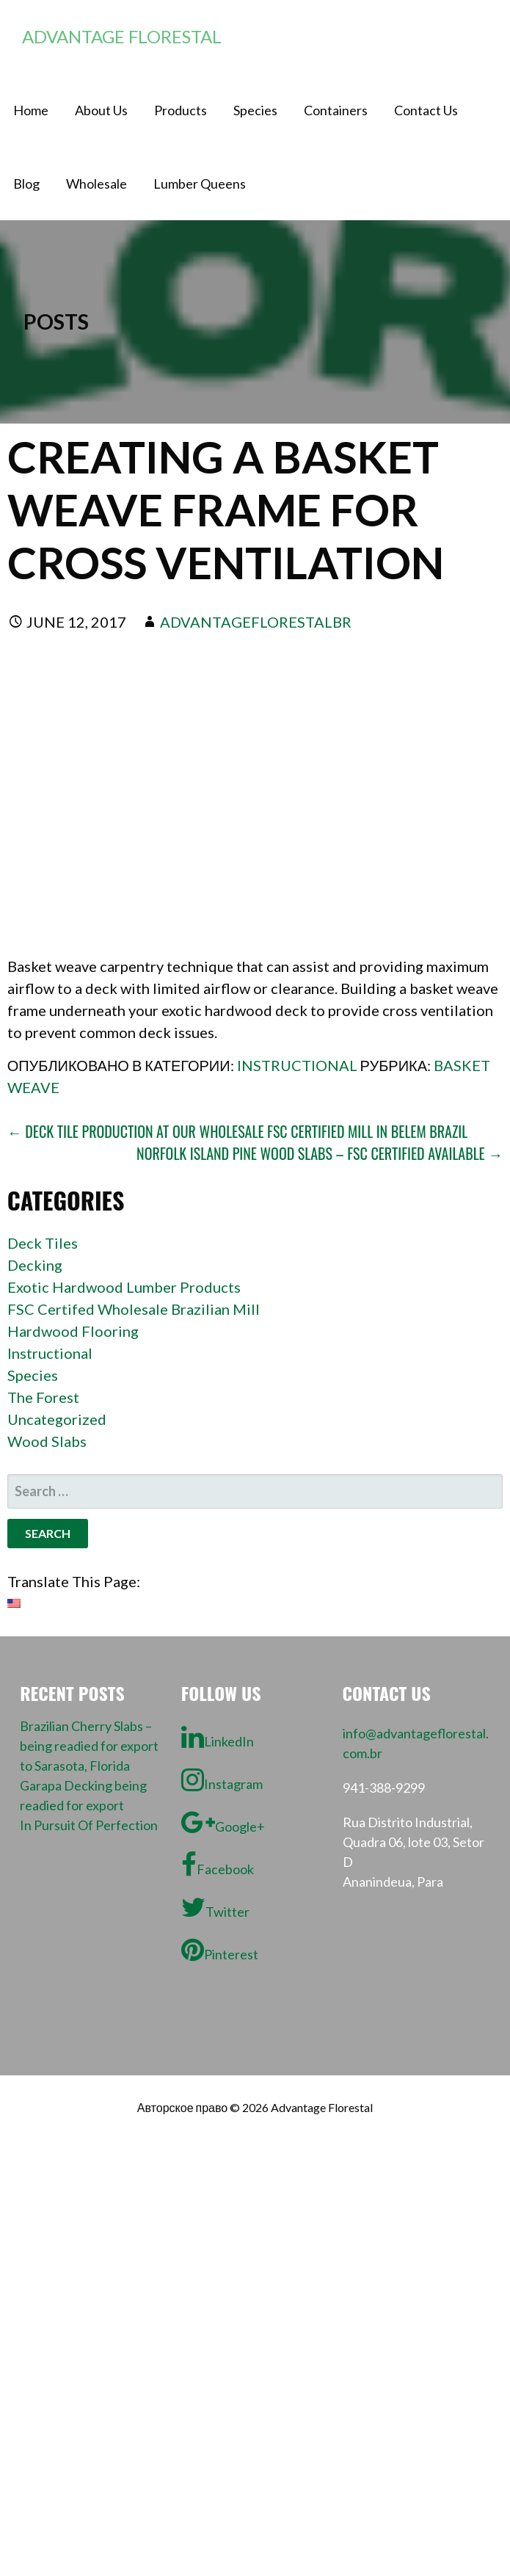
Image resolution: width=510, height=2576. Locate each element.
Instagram (222, 1779)
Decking (34, 1265)
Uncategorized (56, 1419)
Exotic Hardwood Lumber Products (124, 1287)
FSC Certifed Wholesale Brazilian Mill (133, 1309)
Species (255, 110)
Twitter (215, 1907)
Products (180, 110)
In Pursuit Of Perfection (89, 1825)
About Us (101, 110)
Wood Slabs (47, 1441)
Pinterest (219, 1950)
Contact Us (426, 110)
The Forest (43, 1397)
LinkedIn (217, 1737)
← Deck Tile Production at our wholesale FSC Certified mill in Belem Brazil (237, 1131)
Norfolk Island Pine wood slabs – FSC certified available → (319, 1153)
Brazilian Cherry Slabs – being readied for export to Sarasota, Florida (89, 1746)
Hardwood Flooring (73, 1331)
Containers (336, 110)
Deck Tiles (42, 1243)
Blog (26, 183)
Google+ (223, 1822)
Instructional (297, 1065)
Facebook (217, 1864)
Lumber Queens (199, 183)
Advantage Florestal (122, 36)
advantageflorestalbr (255, 622)
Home (30, 110)
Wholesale (96, 183)
